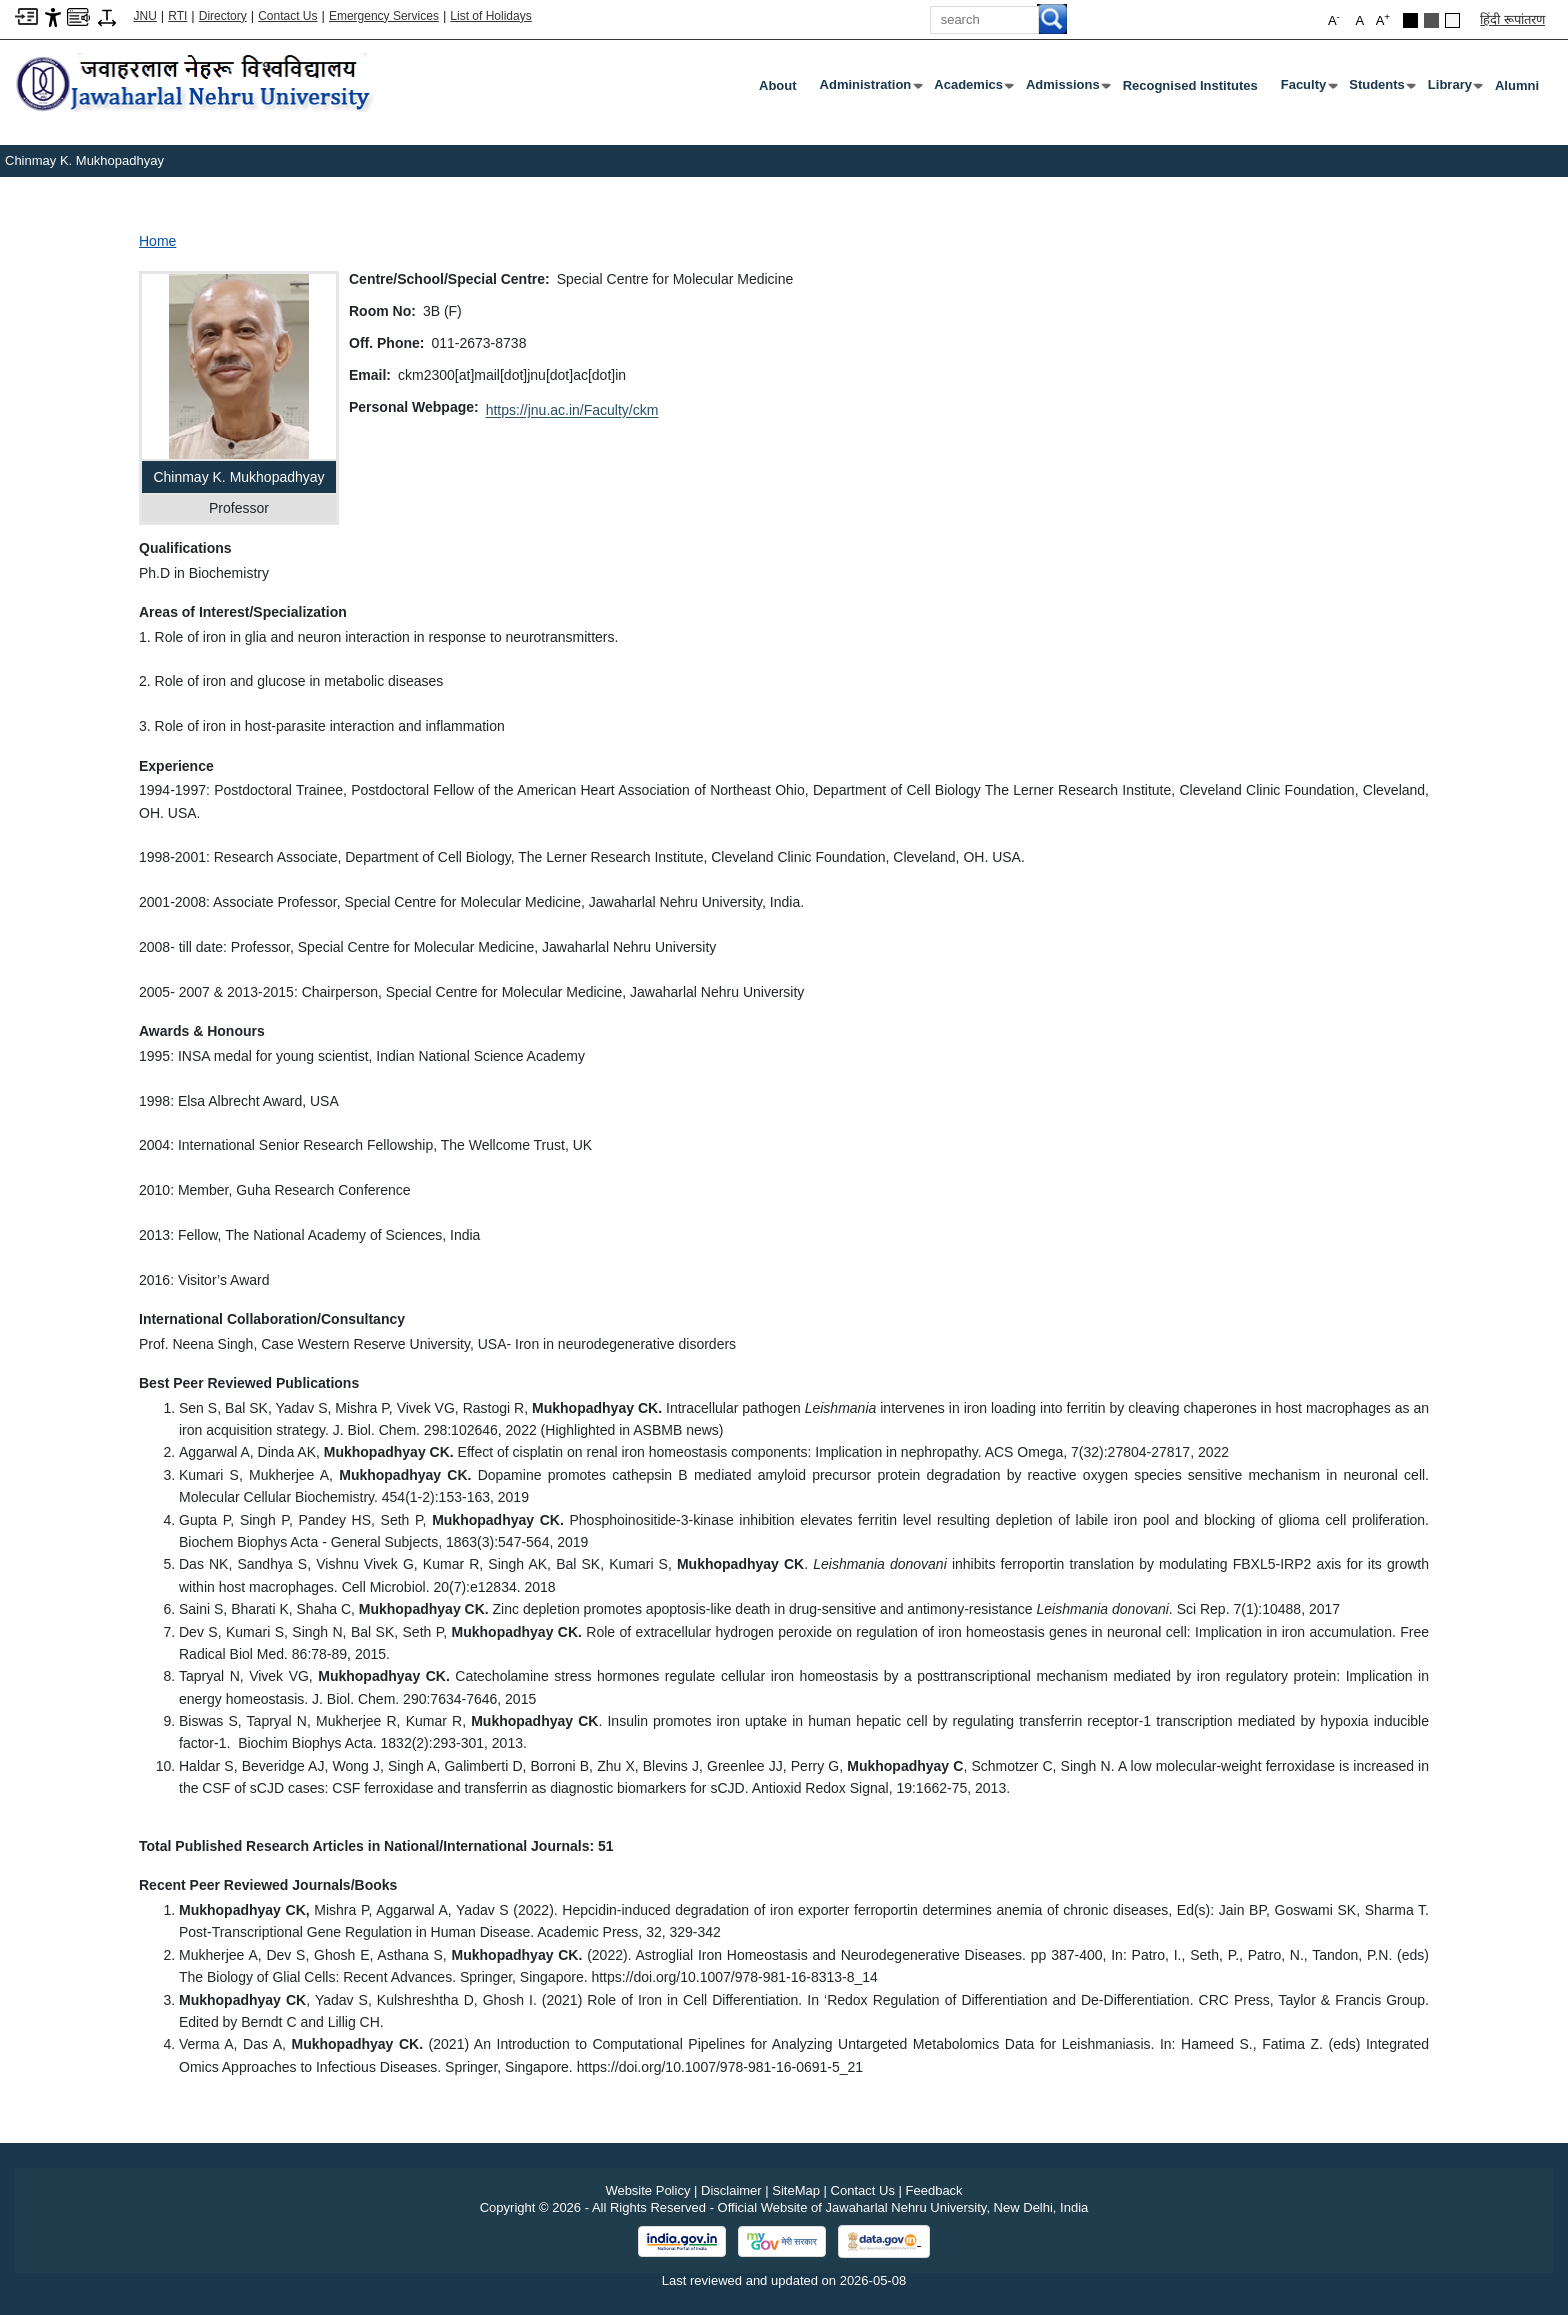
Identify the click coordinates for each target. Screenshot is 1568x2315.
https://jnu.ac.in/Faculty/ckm (572, 410)
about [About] (778, 85)
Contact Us (287, 16)
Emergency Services (384, 16)
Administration (870, 89)
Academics (972, 89)
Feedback (934, 2190)
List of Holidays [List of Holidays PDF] (490, 16)
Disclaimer (731, 2190)
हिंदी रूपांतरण (1512, 19)
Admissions (1067, 89)
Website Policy (647, 2190)
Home (157, 241)
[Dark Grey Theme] (1431, 20)
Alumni (1517, 85)
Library (1454, 89)
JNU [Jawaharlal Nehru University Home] (145, 16)
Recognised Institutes (1190, 85)
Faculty (1308, 89)
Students (1381, 89)
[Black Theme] (1410, 20)
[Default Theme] (1452, 20)
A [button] (1383, 19)
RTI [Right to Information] (177, 16)
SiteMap (796, 2190)
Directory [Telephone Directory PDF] (223, 16)
